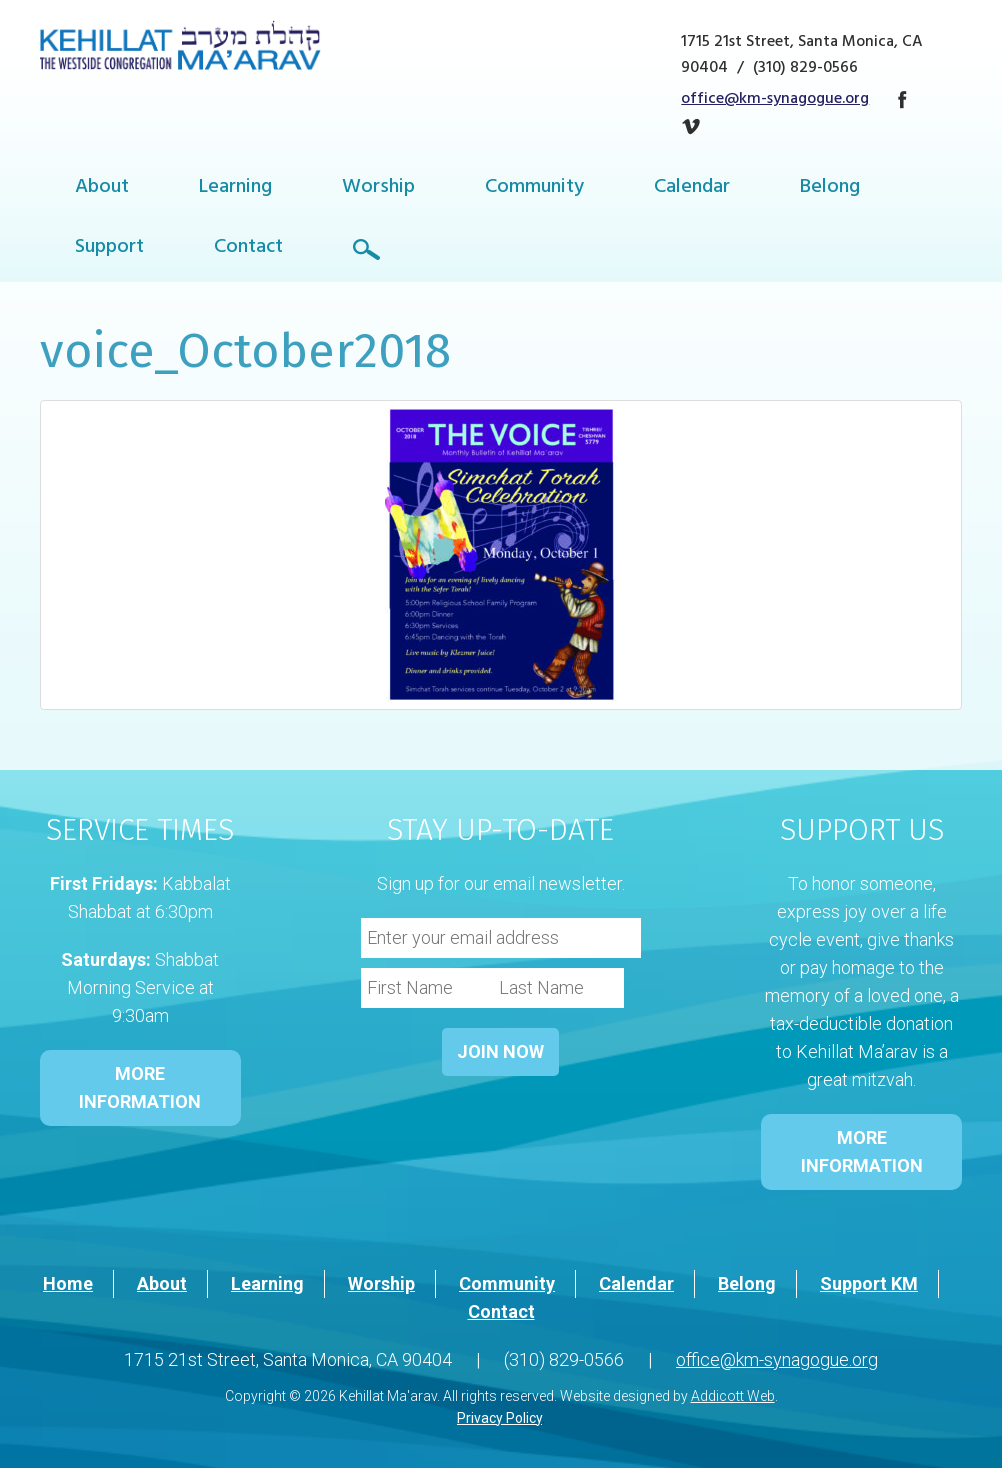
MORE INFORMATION (140, 1087)
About (102, 188)
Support (109, 248)
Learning (235, 188)
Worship (378, 188)
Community (534, 188)
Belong (830, 188)
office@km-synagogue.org (775, 100)
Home (68, 1283)
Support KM (869, 1283)
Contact (248, 248)
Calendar (692, 188)
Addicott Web (733, 1396)
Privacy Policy (499, 1418)
